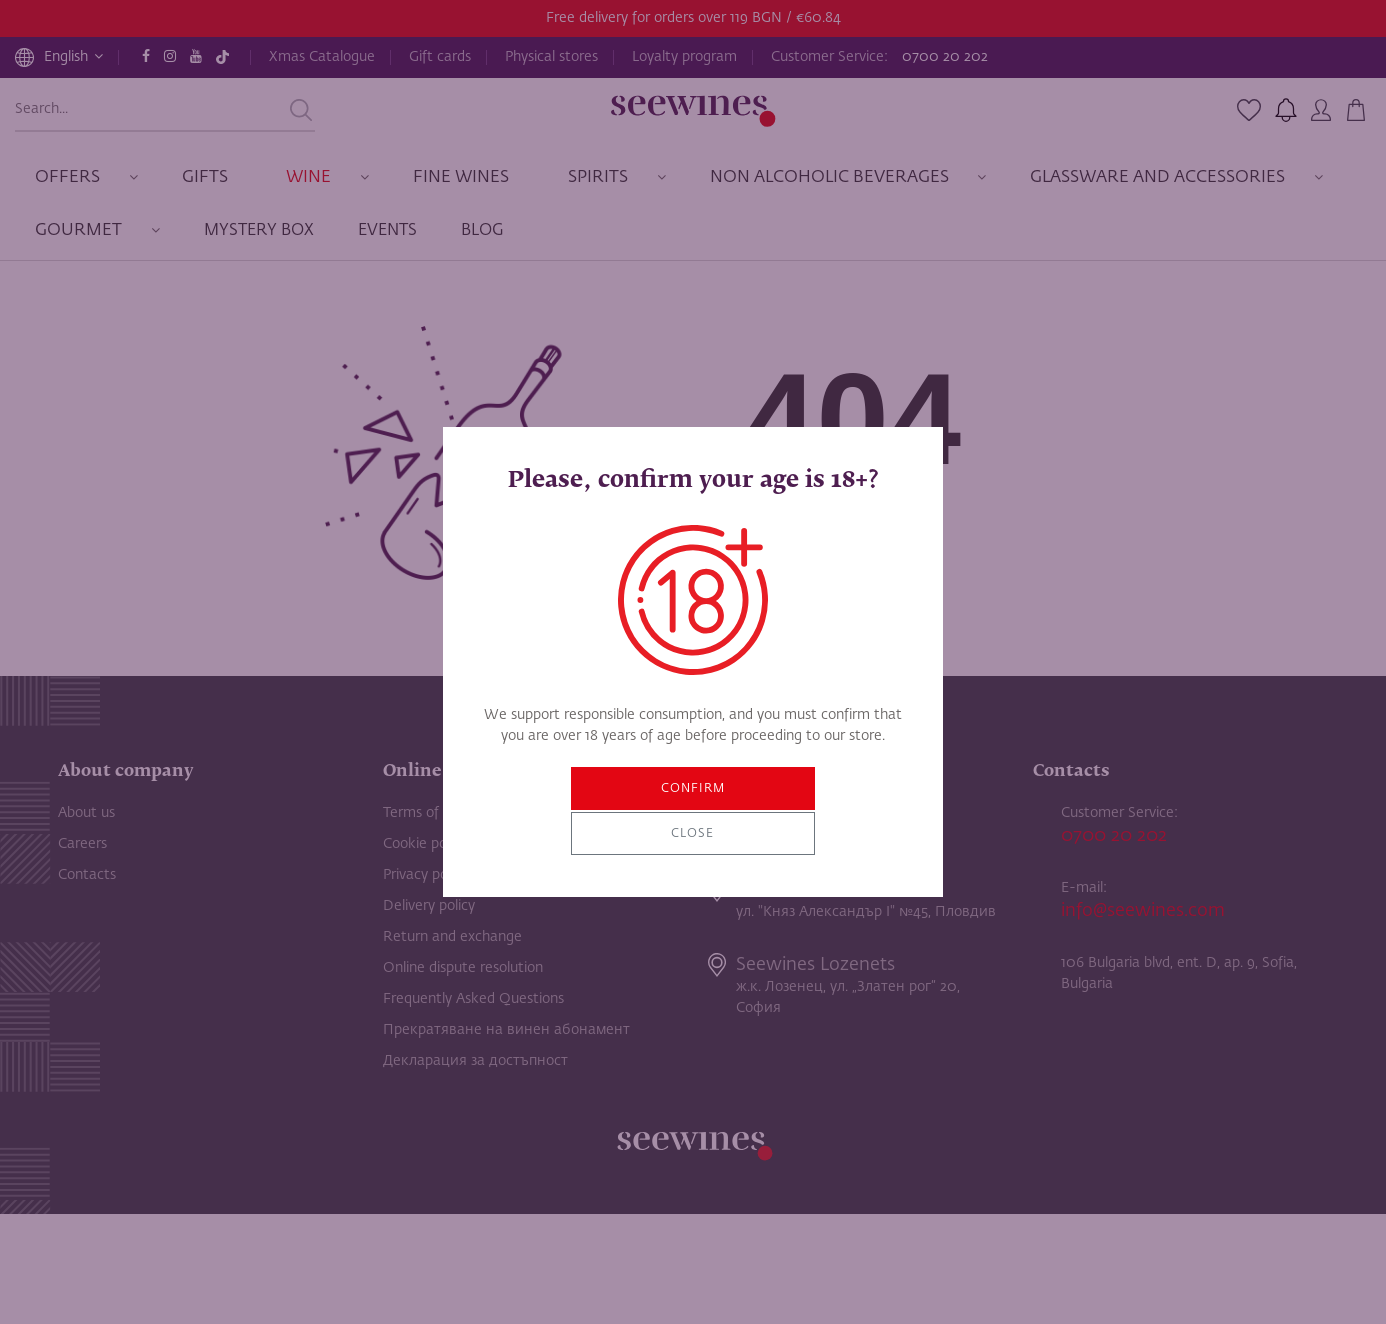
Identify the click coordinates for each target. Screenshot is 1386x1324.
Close (765, 812)
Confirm (621, 812)
